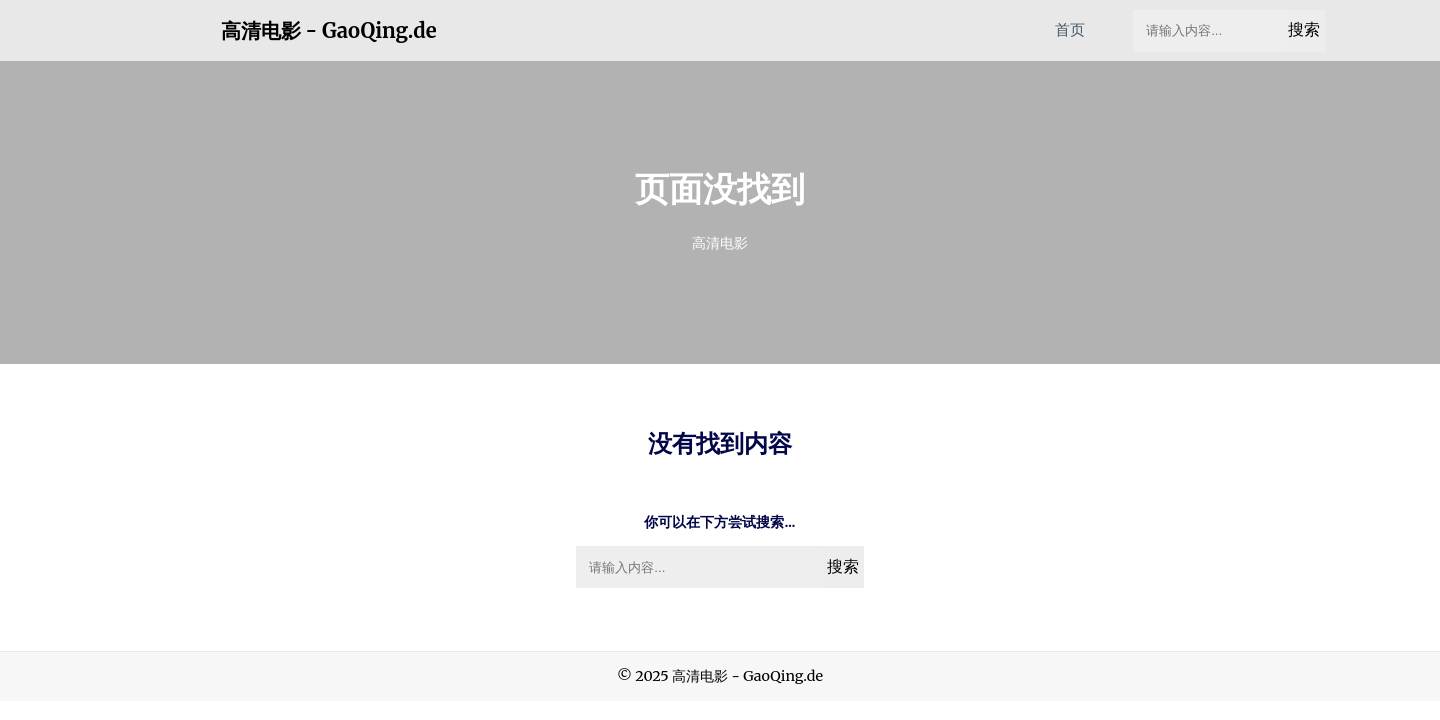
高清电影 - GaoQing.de (329, 31)
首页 (1070, 29)
